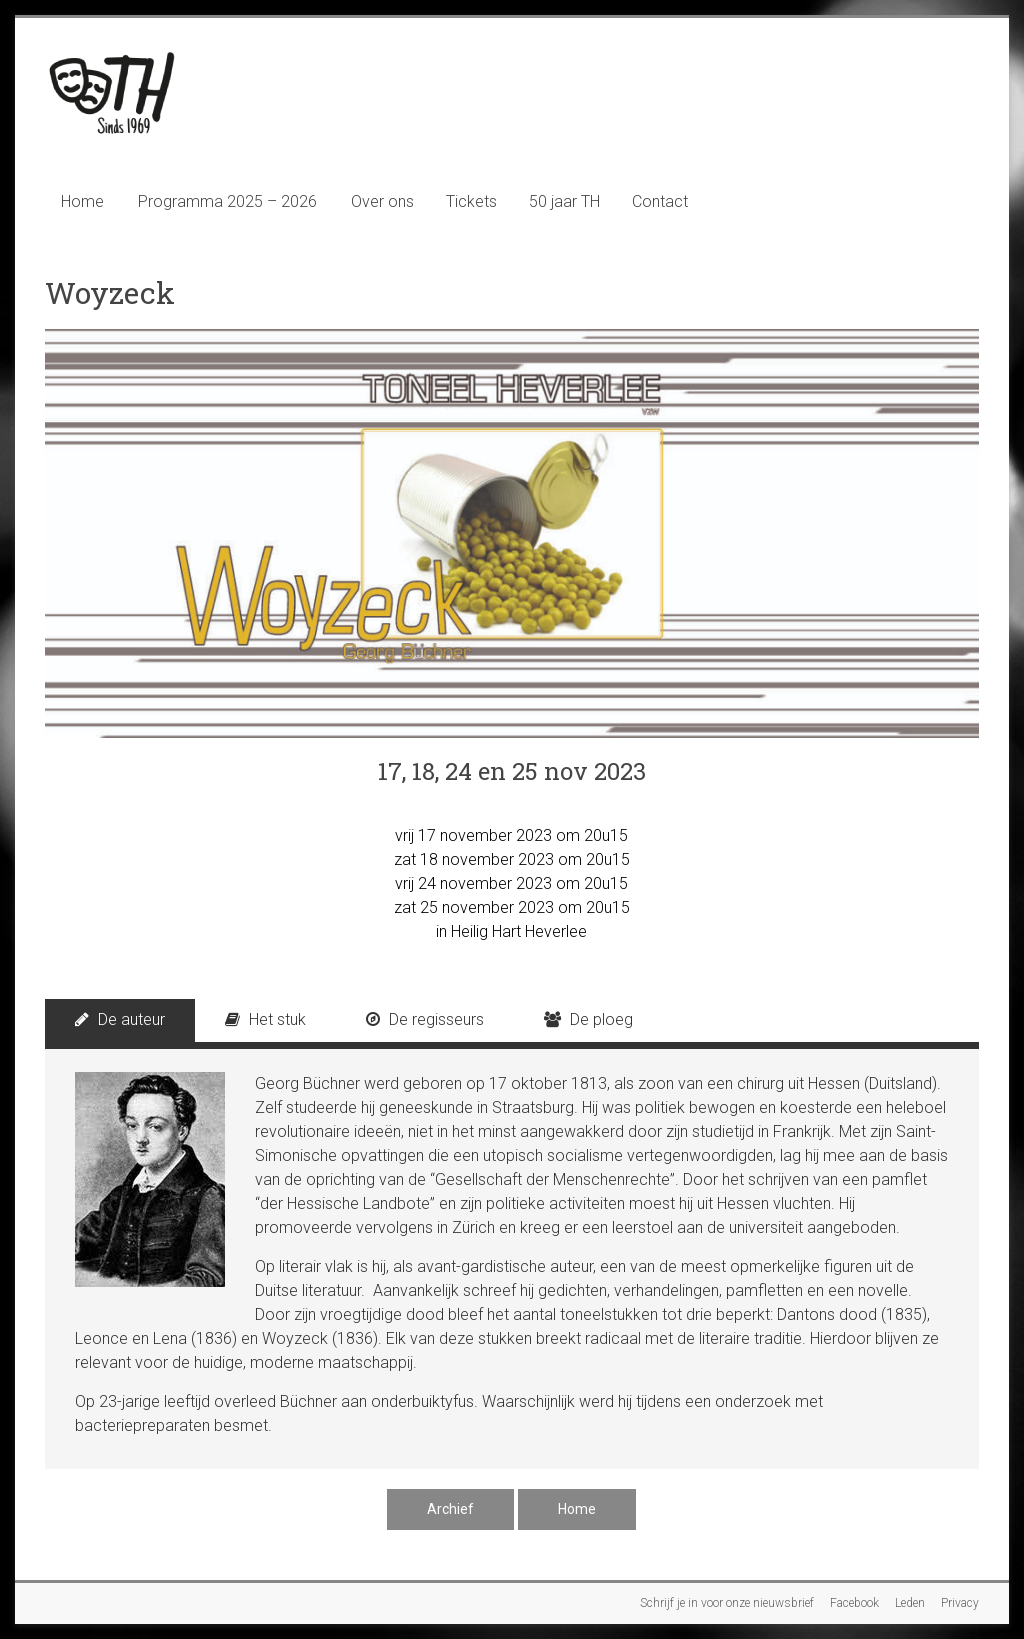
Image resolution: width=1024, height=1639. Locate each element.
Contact (660, 201)
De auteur (120, 1019)
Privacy (960, 1603)
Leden (910, 1603)
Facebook (854, 1603)
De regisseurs (425, 1019)
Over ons (382, 201)
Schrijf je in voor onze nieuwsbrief (727, 1603)
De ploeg (588, 1019)
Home (82, 201)
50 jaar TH (564, 201)
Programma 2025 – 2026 (227, 201)
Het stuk (265, 1019)
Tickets (471, 201)
